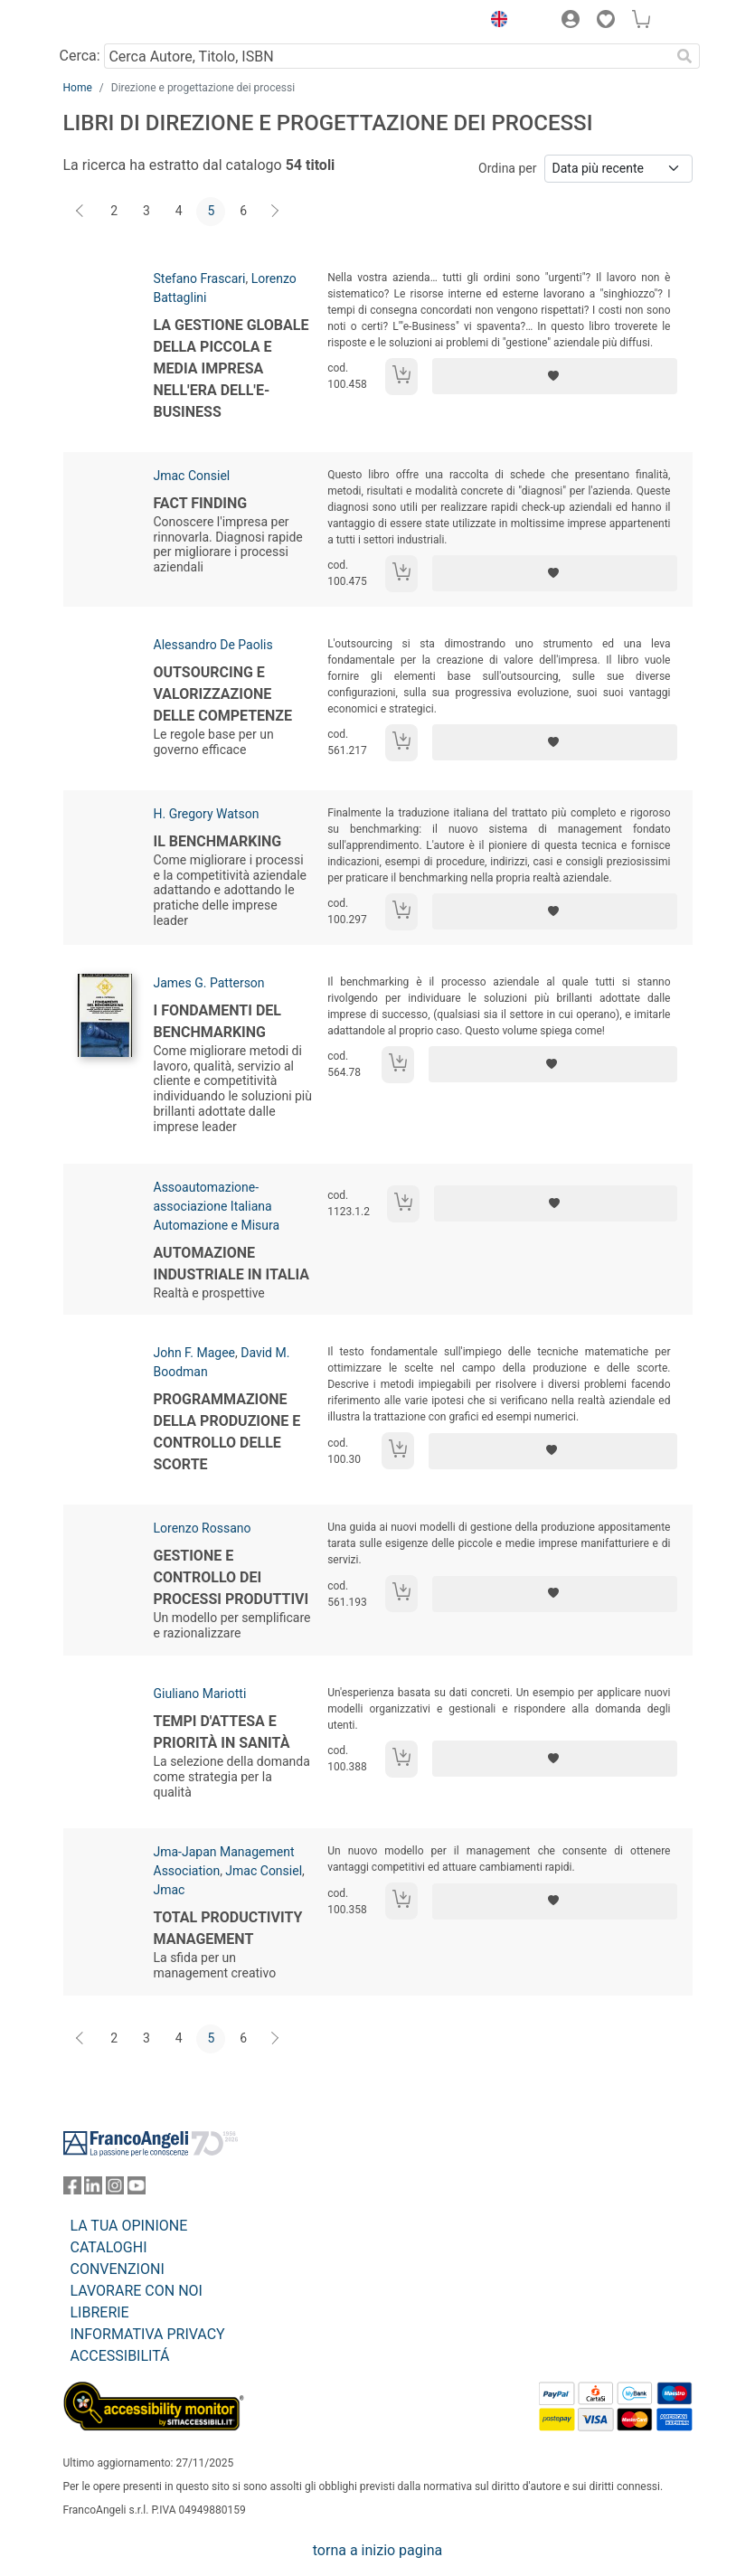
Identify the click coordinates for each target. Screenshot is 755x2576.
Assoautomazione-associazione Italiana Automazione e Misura (217, 1206)
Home (77, 87)
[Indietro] (81, 211)
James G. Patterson (209, 983)
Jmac (169, 1889)
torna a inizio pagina (377, 2550)
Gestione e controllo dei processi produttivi (231, 1577)
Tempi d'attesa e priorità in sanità (222, 1732)
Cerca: (80, 55)
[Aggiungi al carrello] (401, 376)
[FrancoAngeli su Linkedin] (93, 2189)
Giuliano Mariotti (200, 1693)
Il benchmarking (218, 841)
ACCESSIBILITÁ (120, 2355)
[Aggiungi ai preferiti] (555, 376)
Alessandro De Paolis (213, 644)
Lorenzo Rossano (202, 1528)
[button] (495, 22)
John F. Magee (194, 1352)
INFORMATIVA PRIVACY (148, 2334)
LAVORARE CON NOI (137, 2290)
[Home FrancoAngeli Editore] (124, 21)
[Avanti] (275, 211)
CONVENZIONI (118, 2269)
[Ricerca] (685, 56)
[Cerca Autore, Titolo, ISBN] (387, 56)
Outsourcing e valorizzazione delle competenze (223, 694)
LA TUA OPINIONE (129, 2225)
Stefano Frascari (200, 278)
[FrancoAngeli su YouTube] (136, 2189)
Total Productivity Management (228, 1928)
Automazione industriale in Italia (232, 1263)
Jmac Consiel (192, 475)
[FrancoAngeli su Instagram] (115, 2189)
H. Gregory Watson (207, 814)
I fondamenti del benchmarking (217, 1021)
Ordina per (507, 168)
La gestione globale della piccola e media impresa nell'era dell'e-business (231, 368)
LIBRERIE (100, 2312)
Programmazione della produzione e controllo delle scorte (227, 1432)
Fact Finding (201, 503)
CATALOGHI (109, 2247)
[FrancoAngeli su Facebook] (72, 2189)
